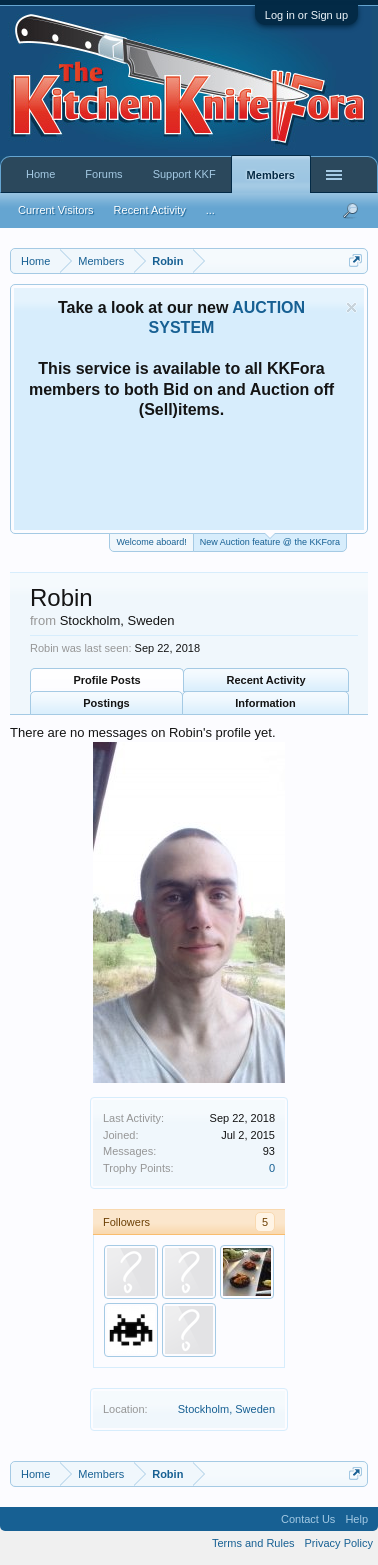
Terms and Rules (253, 1543)
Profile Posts (106, 680)
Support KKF (184, 174)
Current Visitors (56, 210)
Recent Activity (266, 680)
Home (40, 174)
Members (271, 175)
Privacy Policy (339, 1543)
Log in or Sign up (306, 15)
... (210, 210)
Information (265, 703)
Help (356, 1519)
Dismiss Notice (351, 307)
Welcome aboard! (151, 542)
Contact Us (308, 1519)
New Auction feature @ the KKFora (270, 540)
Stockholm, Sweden (226, 1409)
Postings (106, 703)
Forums (103, 174)
